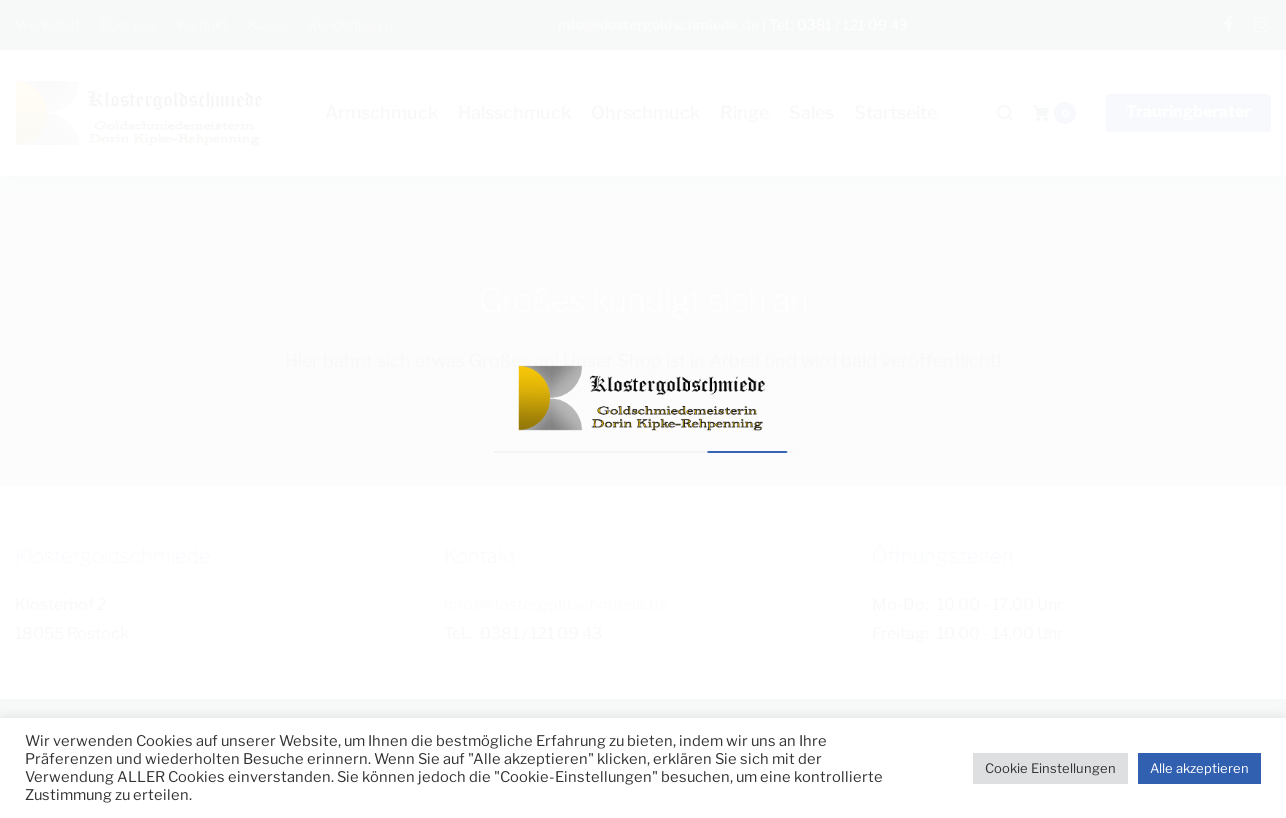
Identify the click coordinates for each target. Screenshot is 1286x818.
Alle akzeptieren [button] (1199, 768)
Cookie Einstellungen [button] (1050, 768)
